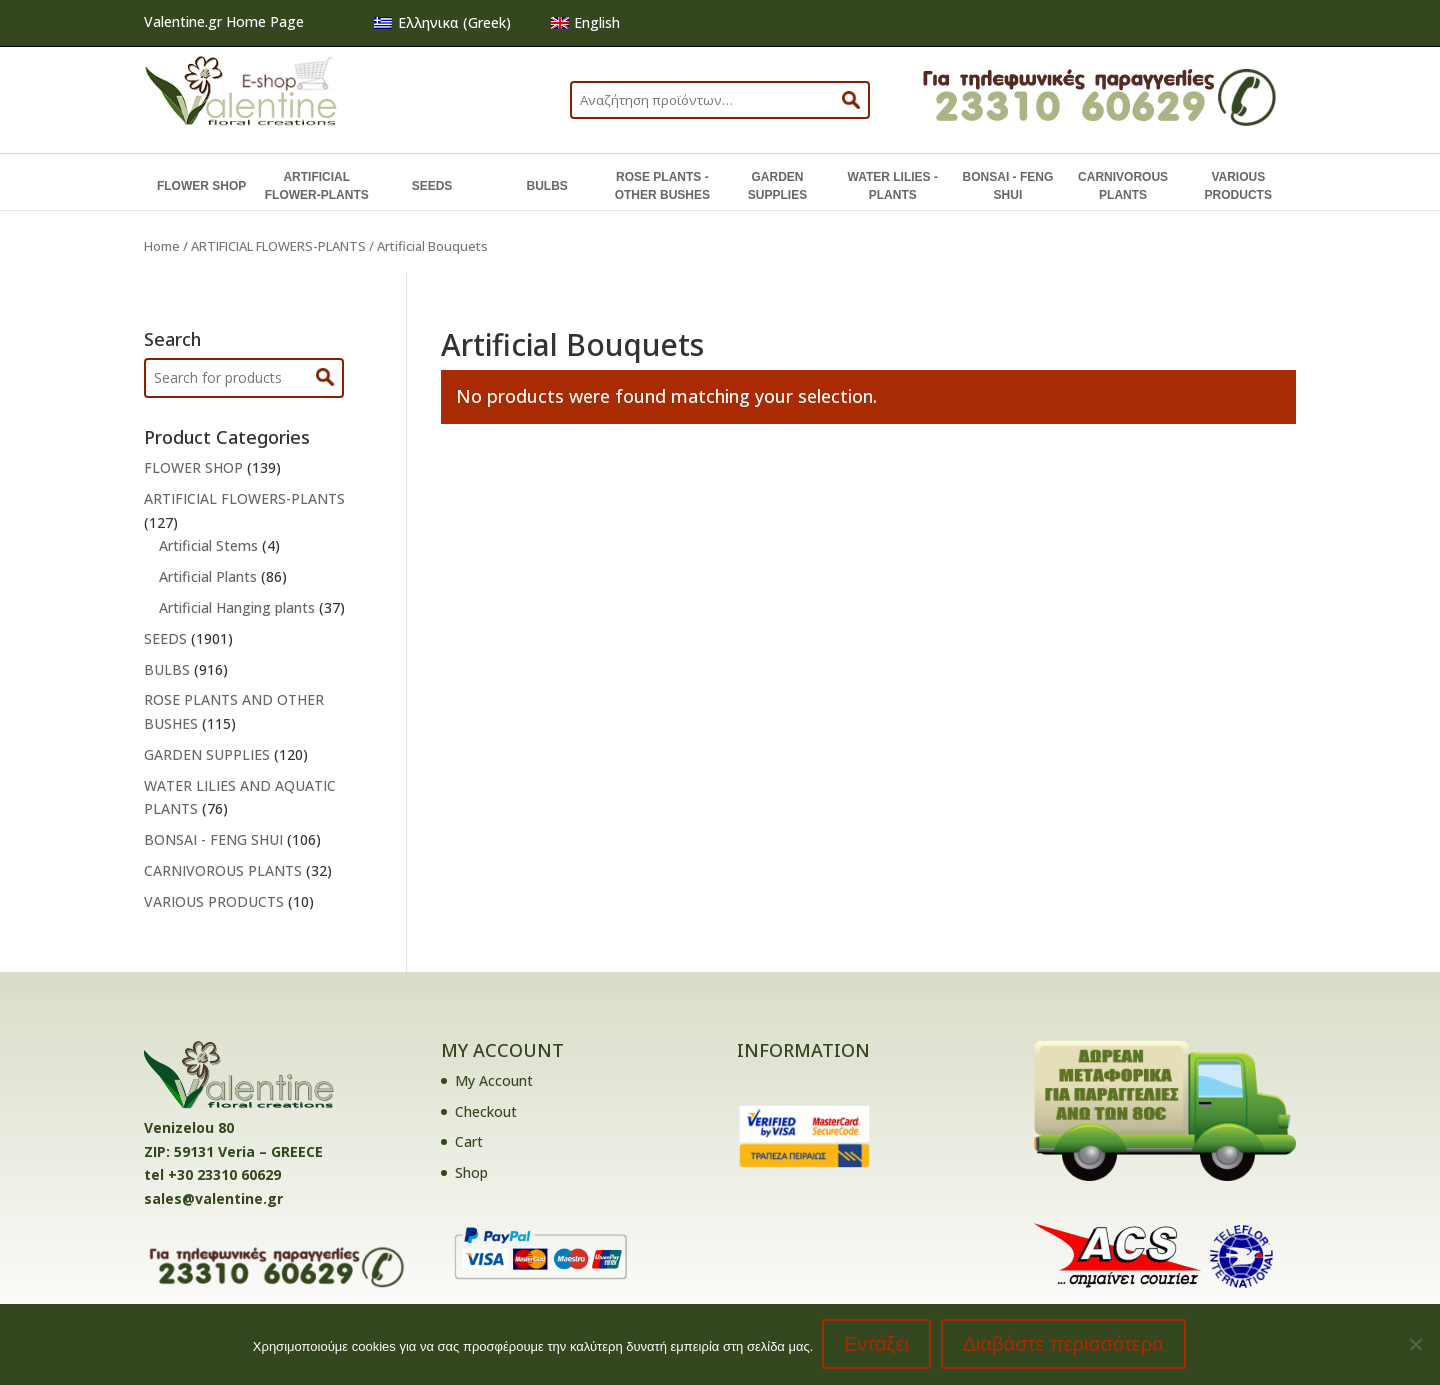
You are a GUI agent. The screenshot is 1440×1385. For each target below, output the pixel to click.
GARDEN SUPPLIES (777, 186)
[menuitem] (442, 23)
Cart (469, 1141)
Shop (471, 1172)
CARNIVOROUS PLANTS (1123, 186)
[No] (1415, 1345)
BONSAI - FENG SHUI (1008, 186)
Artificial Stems (208, 545)
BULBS (546, 186)
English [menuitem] (597, 22)
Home (162, 246)
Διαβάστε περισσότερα (1064, 1345)
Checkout (486, 1111)
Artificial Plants (208, 576)
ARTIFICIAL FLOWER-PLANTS (317, 186)
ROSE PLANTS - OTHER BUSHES (662, 186)
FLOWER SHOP (201, 186)
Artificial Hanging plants (237, 607)
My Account (494, 1080)
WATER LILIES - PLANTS (892, 186)
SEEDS (432, 186)
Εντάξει (877, 1345)
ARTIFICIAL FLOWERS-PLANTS (278, 246)
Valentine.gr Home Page (224, 21)
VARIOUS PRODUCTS (1238, 186)
